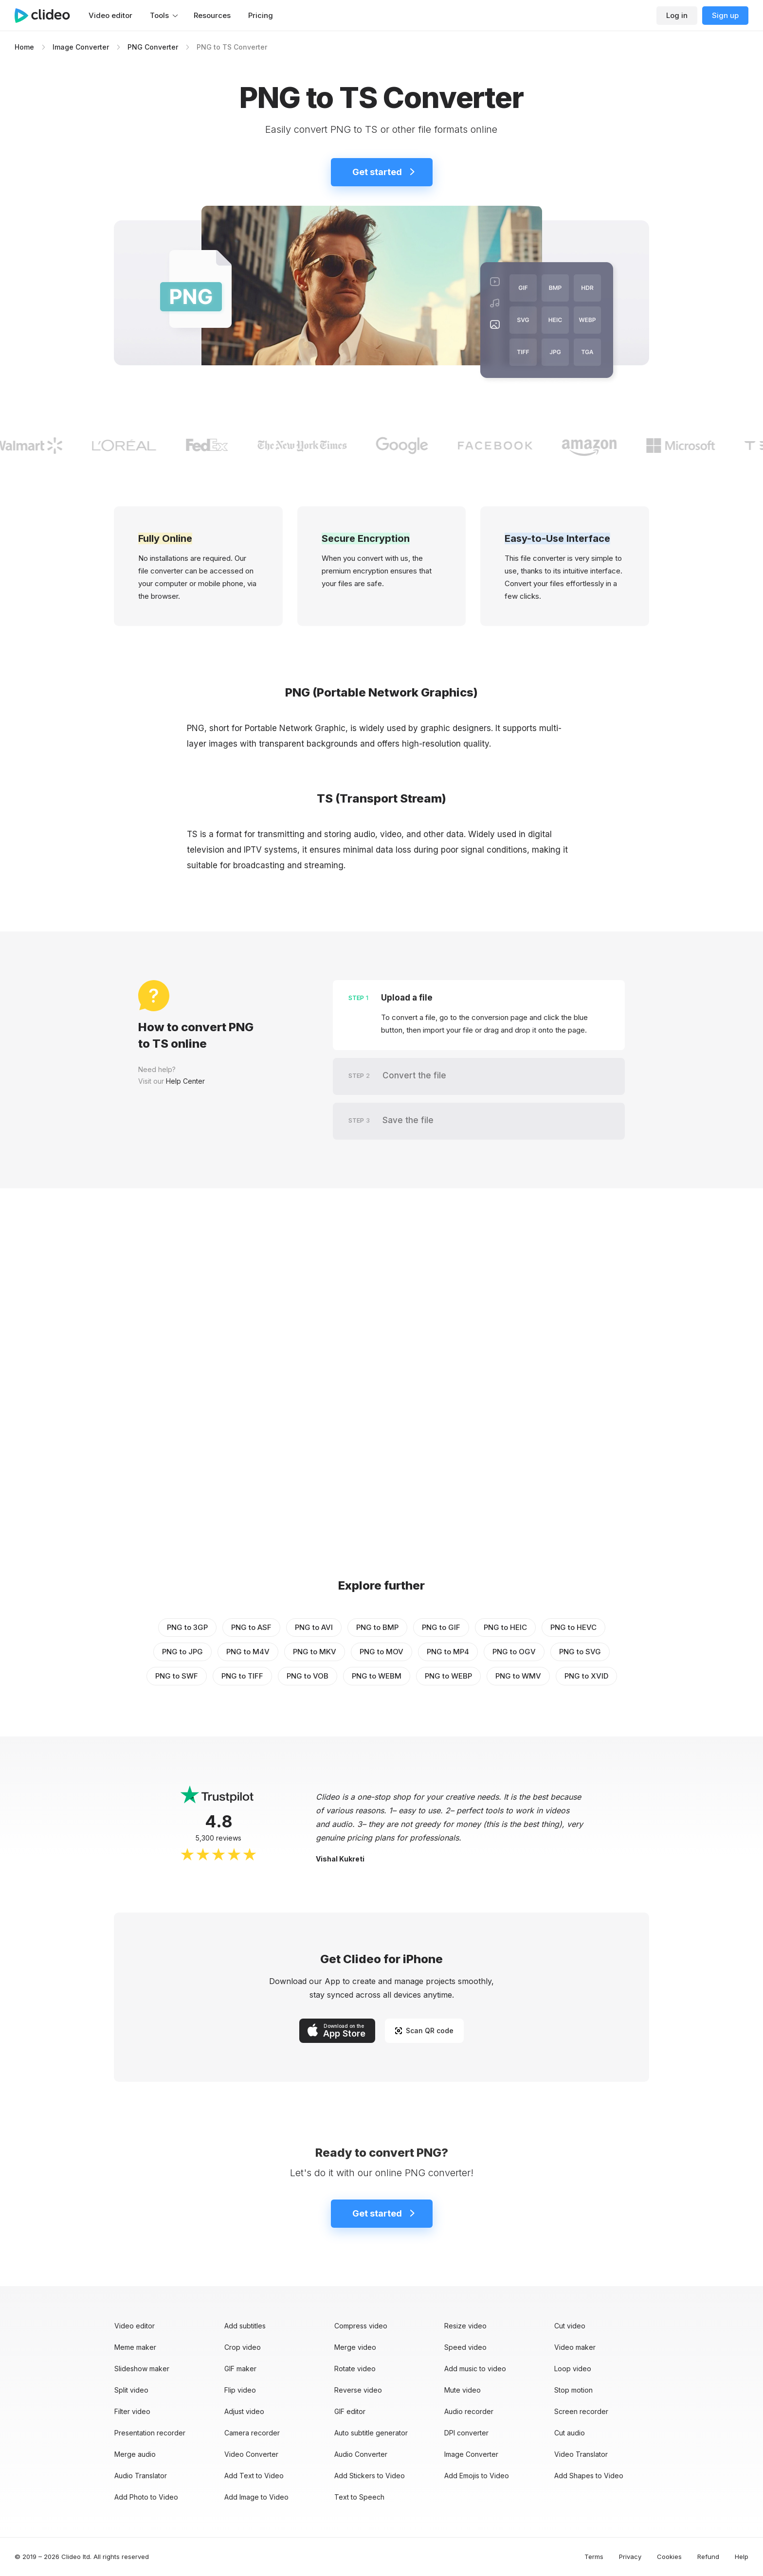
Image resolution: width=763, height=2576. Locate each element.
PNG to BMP (377, 1627)
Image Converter (81, 47)
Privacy (630, 2556)
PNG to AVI (314, 1627)
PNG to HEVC (573, 1627)
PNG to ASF (251, 1627)
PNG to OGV (514, 1651)
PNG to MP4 (448, 1651)
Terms (593, 2556)
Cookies (669, 2556)
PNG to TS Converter (232, 47)
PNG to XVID (586, 1676)
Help (741, 2556)
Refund (708, 2556)
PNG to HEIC (505, 1627)
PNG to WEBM (376, 1676)
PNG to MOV (381, 1651)
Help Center (185, 1081)
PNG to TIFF (242, 1676)
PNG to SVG (580, 1651)
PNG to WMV (518, 1676)
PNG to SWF (176, 1676)
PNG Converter (152, 47)
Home (24, 47)
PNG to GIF (441, 1627)
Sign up (725, 15)
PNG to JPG (182, 1651)
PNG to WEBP (448, 1676)
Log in (677, 15)
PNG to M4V (248, 1651)
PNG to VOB (307, 1676)
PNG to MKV (314, 1651)
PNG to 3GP (187, 1627)
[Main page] (47, 15)
